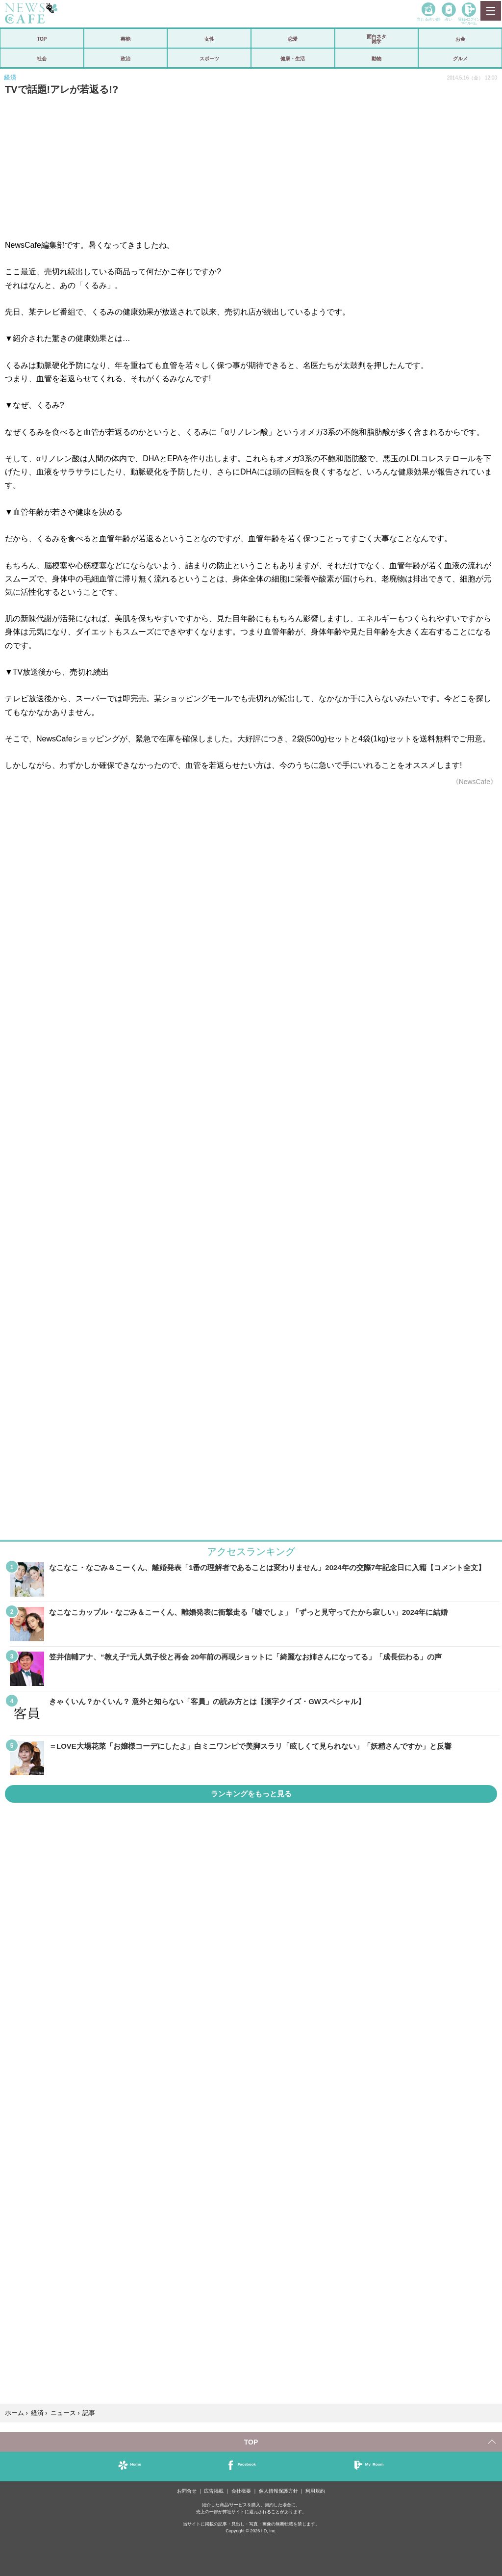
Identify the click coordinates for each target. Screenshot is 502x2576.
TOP (42, 38)
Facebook (247, 2464)
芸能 (125, 38)
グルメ (460, 58)
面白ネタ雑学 (376, 39)
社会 (42, 58)
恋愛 (293, 38)
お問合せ (187, 2491)
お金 (460, 38)
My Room (374, 2464)
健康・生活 (292, 58)
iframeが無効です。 (251, 1116)
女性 (209, 38)
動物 (376, 58)
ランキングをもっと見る (251, 1793)
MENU (490, 11)
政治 (125, 58)
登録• (468, 21)
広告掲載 (214, 2491)
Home (135, 2464)
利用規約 (315, 2491)
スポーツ (209, 58)
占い (448, 19)
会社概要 (241, 2491)
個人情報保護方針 (278, 2491)
